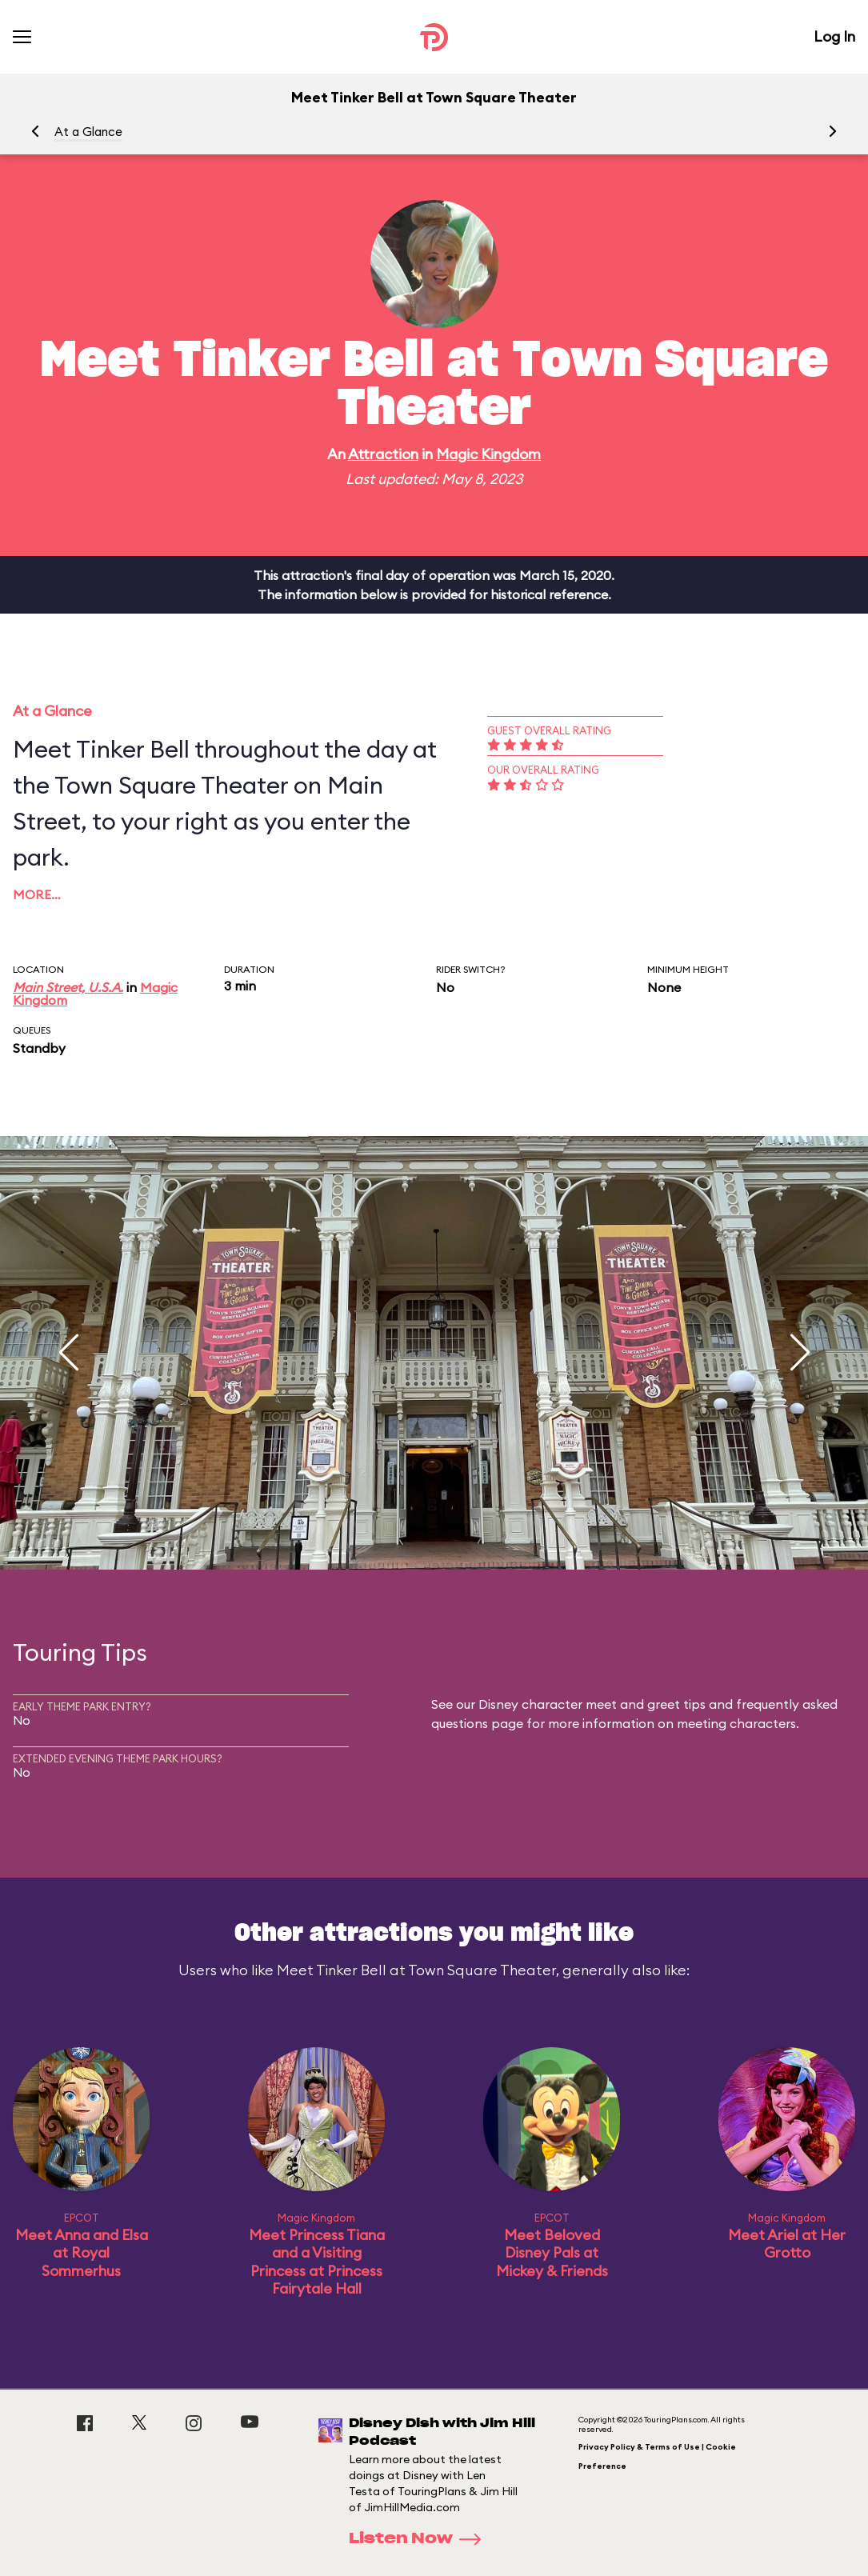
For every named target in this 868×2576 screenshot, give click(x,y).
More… (37, 894)
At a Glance (88, 131)
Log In (834, 36)
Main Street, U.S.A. (68, 987)
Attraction (383, 454)
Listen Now (420, 2539)
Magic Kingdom (488, 454)
